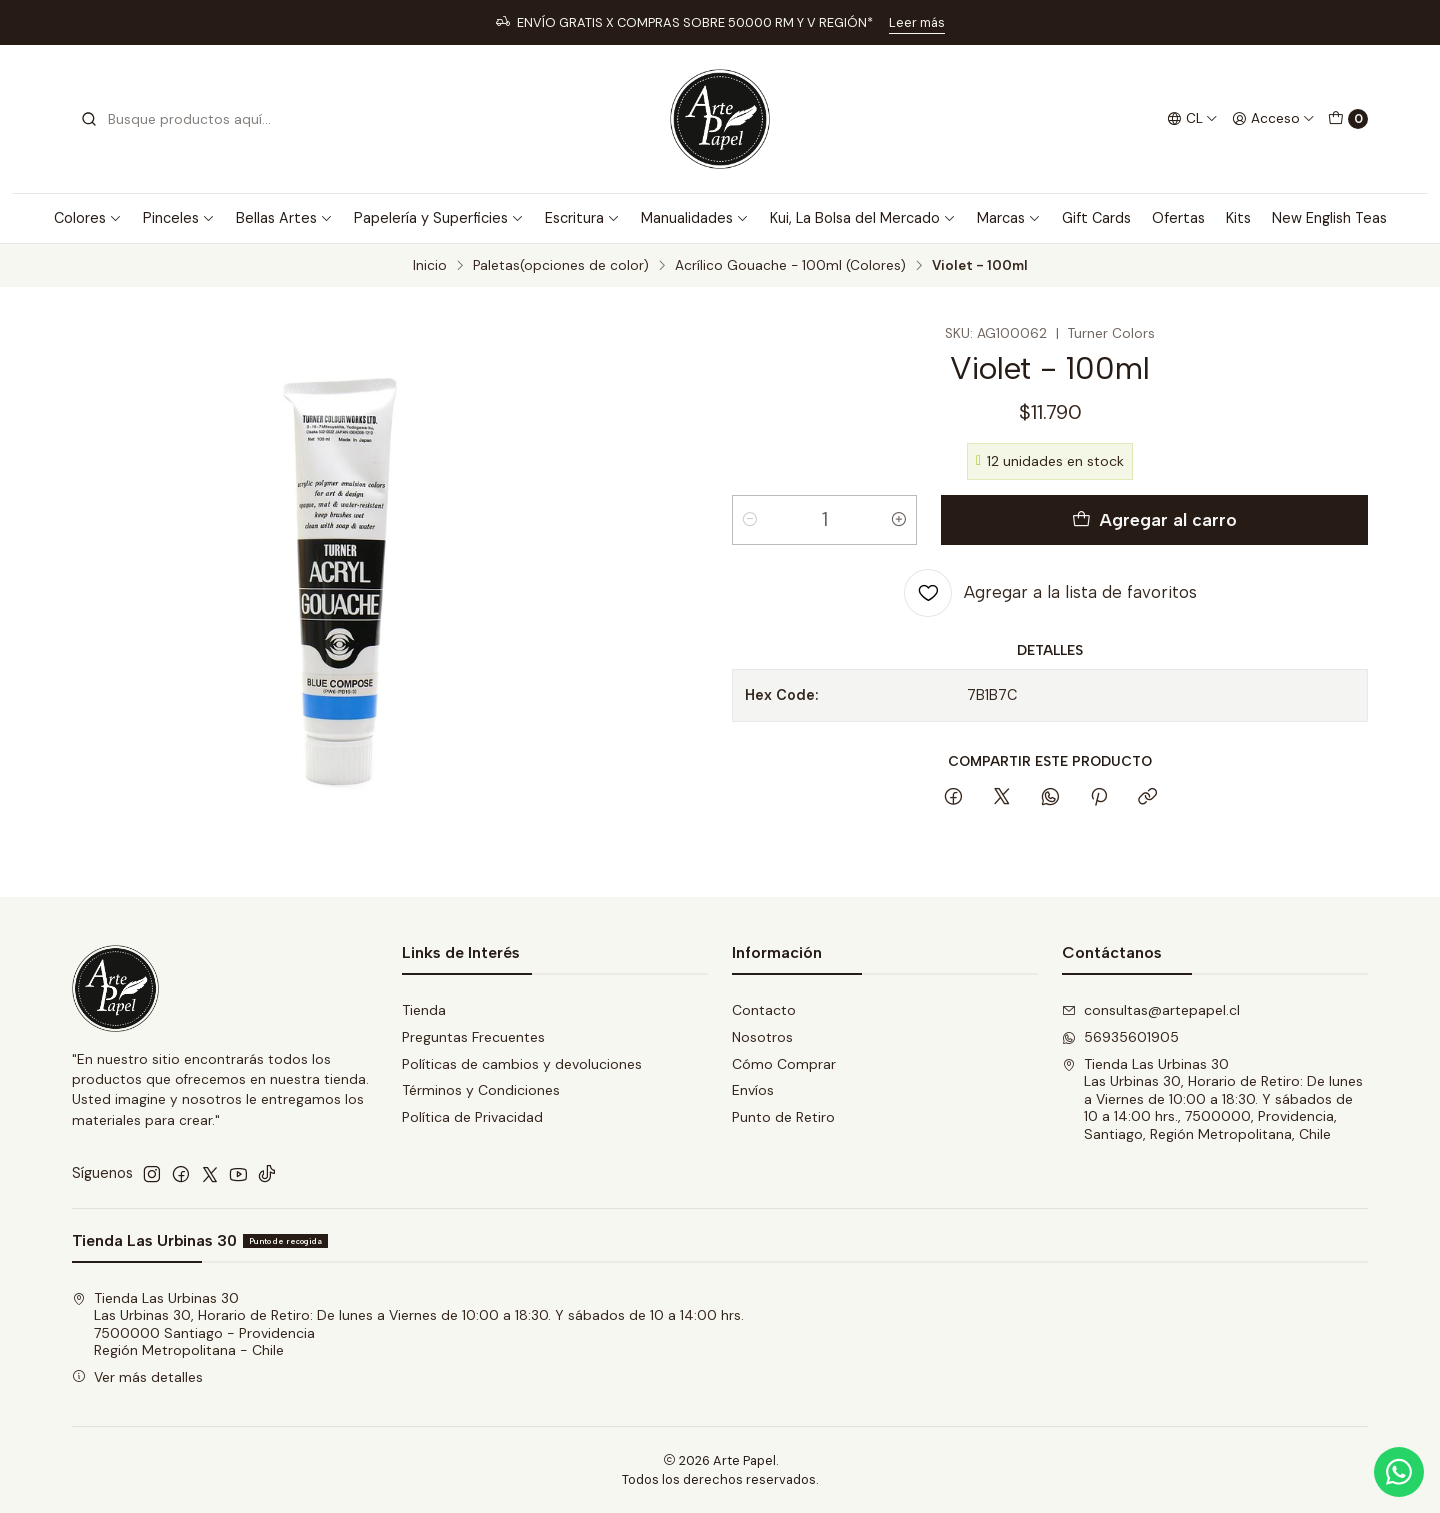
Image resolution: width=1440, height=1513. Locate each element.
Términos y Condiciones (481, 1090)
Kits (1238, 218)
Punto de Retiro (783, 1117)
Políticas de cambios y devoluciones (522, 1064)
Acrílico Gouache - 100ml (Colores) (790, 266)
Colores (88, 218)
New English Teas (1329, 218)
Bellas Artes (284, 218)
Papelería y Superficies (439, 218)
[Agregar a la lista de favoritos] (1050, 593)
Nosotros (762, 1037)
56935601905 (1120, 1037)
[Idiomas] (1192, 119)
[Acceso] (1273, 119)
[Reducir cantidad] (750, 520)
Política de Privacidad (472, 1117)
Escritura (582, 218)
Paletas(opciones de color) (561, 266)
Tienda (424, 1010)
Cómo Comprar (784, 1064)
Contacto (764, 1010)
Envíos (753, 1090)
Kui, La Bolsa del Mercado (863, 218)
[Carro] (1348, 119)
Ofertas (1178, 218)
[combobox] (182, 119)
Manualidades (695, 218)
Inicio (430, 266)
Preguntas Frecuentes (473, 1037)
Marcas (1009, 218)
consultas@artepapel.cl (1151, 1010)
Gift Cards (1096, 218)
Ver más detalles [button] (137, 1377)
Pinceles (179, 218)
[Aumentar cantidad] (899, 520)
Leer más (917, 22)
